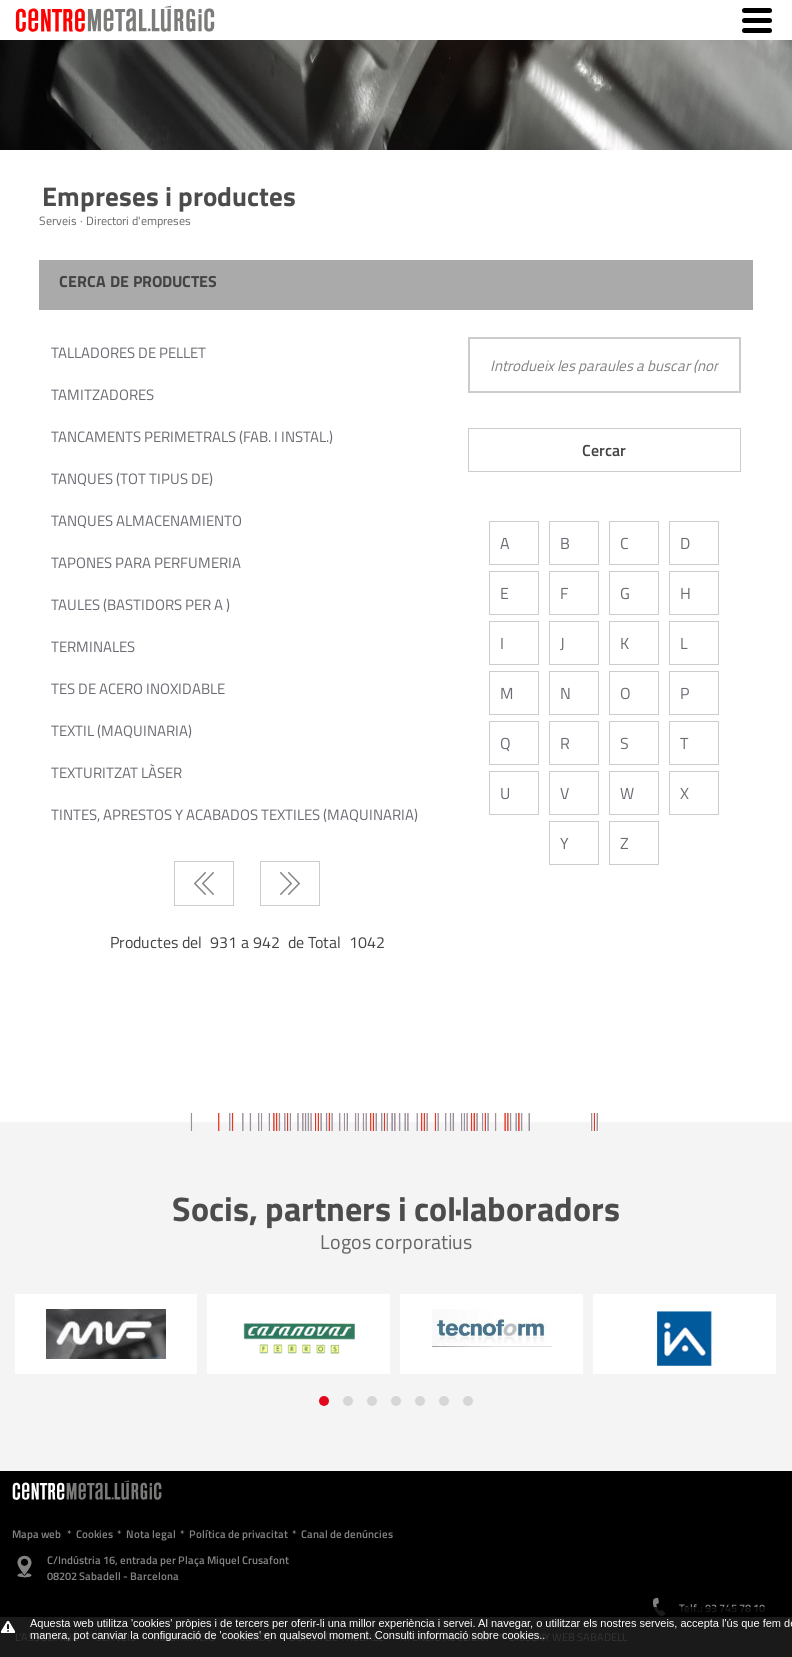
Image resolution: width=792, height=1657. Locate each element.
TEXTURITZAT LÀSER (116, 772)
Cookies (94, 1534)
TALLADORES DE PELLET (128, 352)
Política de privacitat (238, 1534)
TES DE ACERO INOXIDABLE (138, 688)
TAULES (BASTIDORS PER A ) (140, 604)
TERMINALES (93, 646)
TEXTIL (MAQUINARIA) (121, 730)
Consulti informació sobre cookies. (459, 1635)
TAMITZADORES (102, 394)
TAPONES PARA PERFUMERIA (146, 562)
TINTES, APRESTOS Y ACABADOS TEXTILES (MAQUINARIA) (234, 814)
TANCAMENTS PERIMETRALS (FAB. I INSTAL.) (192, 436)
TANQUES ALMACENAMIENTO (146, 520)
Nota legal (151, 1534)
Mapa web (36, 1534)
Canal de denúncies (347, 1534)
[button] (324, 1401)
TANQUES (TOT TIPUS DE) (132, 478)
